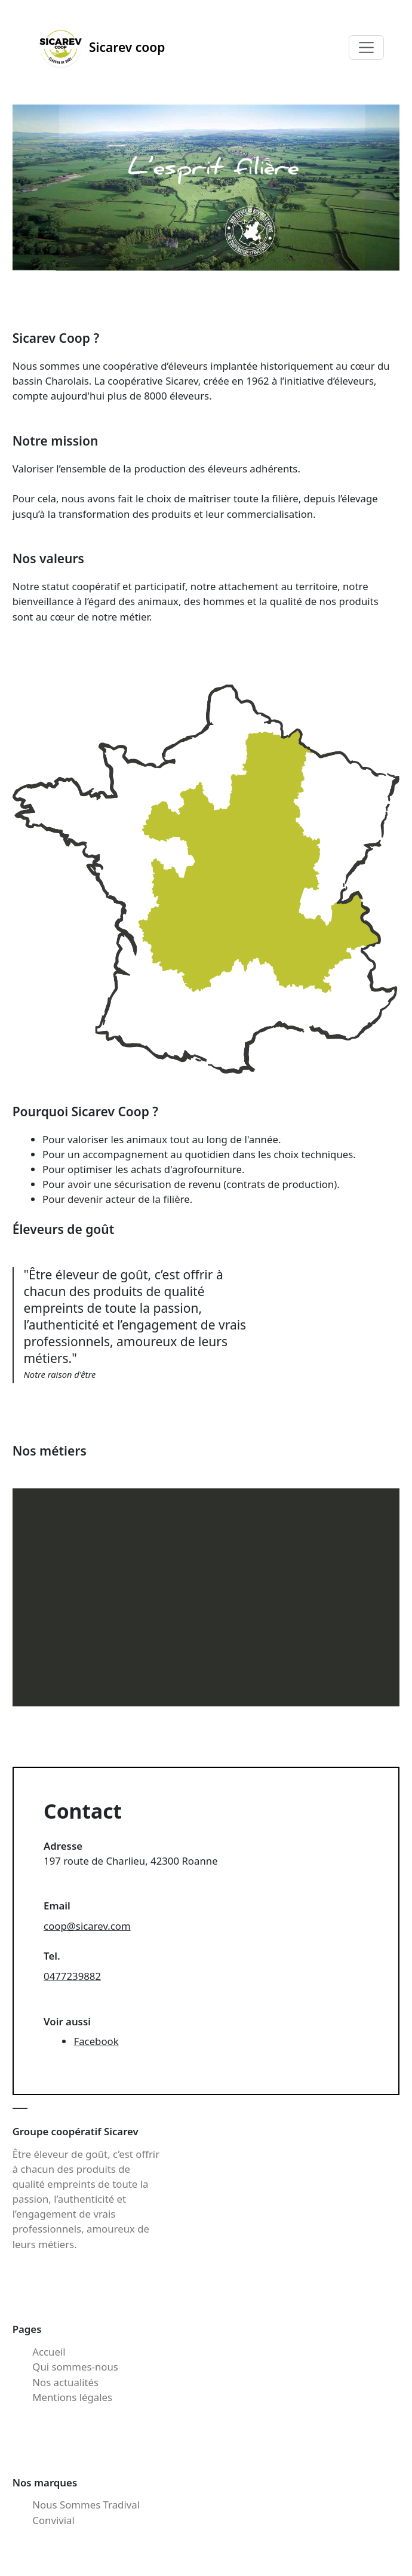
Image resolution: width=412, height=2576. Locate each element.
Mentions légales (72, 2397)
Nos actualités (65, 2382)
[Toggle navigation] (366, 47)
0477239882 (72, 1976)
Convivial (53, 2520)
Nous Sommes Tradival (86, 2504)
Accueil (48, 2352)
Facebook (95, 2041)
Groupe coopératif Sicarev (76, 2131)
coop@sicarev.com (87, 1926)
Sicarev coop (101, 47)
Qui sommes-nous (75, 2367)
